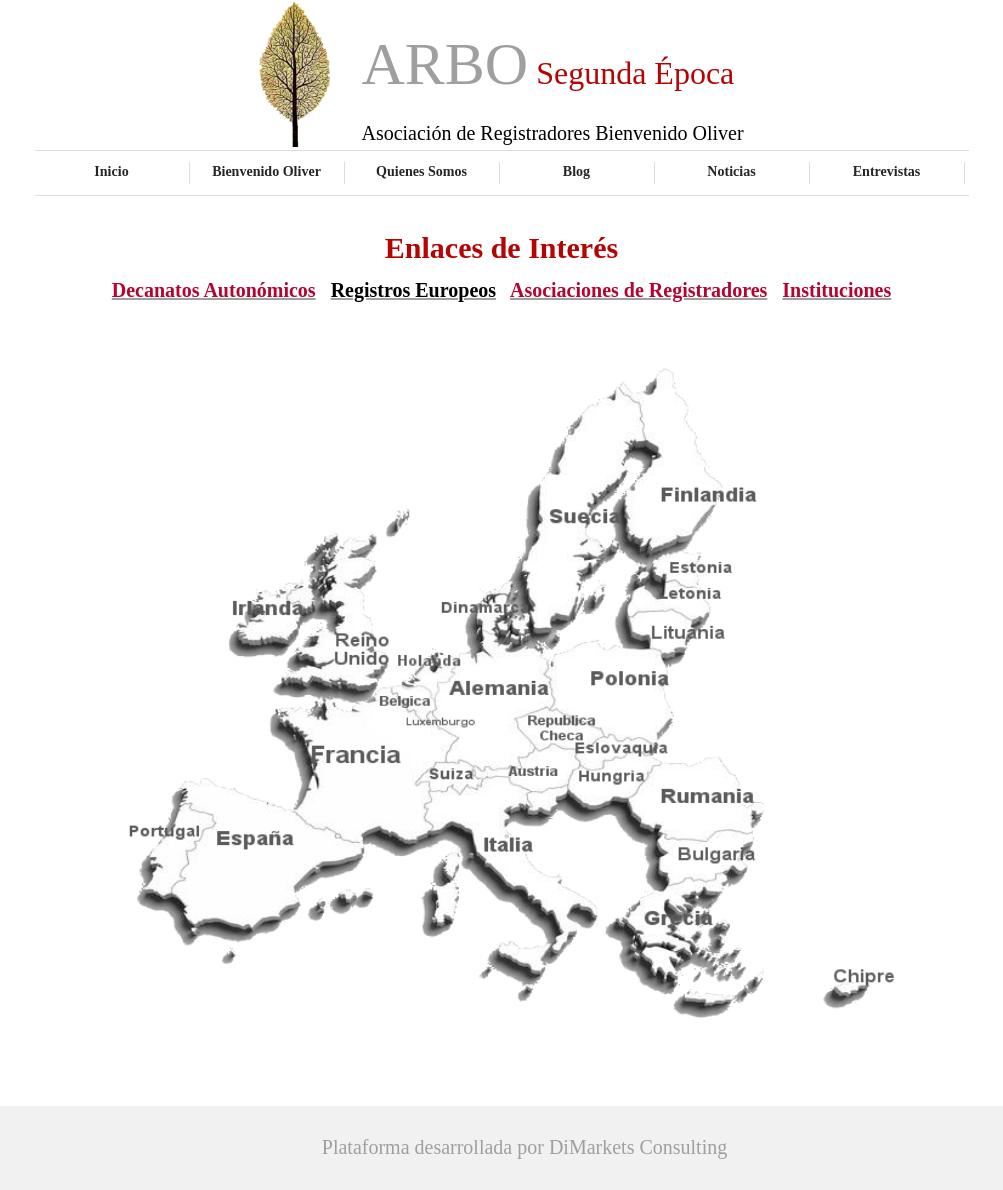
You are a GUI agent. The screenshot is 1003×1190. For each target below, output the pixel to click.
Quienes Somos (421, 171)
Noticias (731, 171)
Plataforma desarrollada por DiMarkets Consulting (524, 1147)
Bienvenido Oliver (266, 171)
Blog (576, 171)
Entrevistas (887, 171)
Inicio (111, 171)
